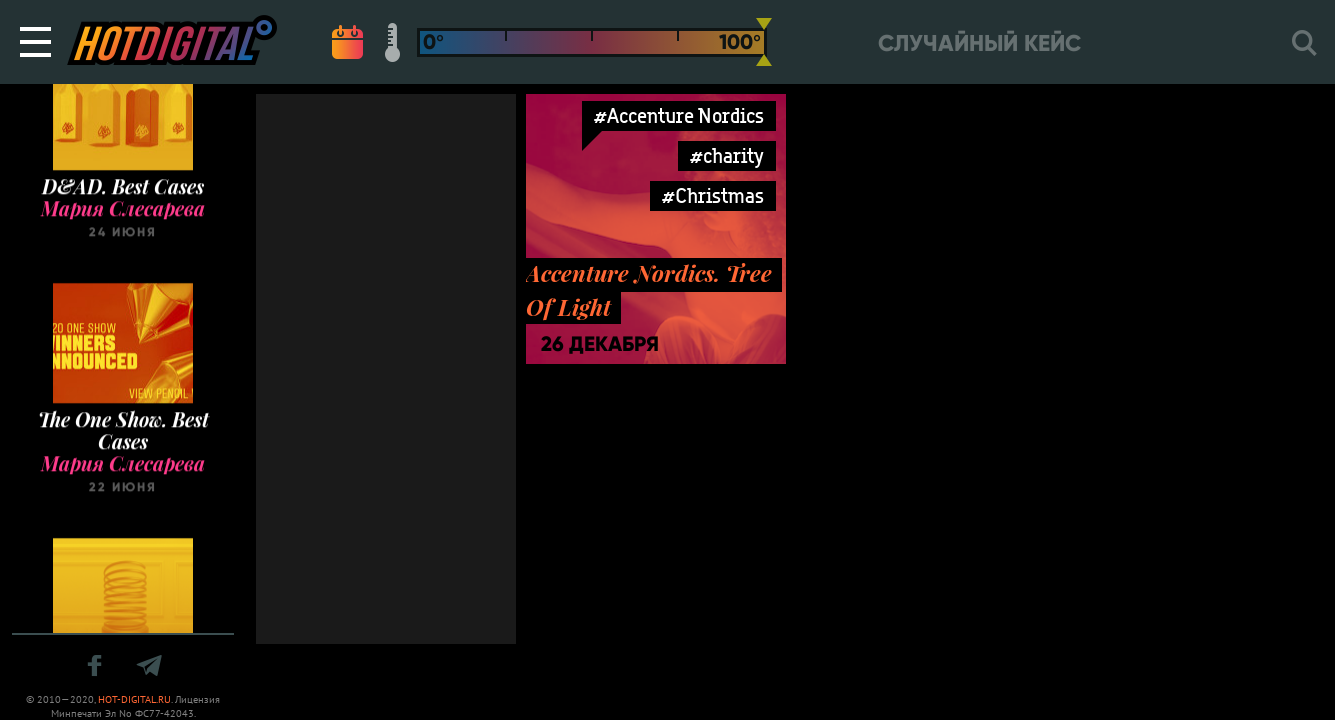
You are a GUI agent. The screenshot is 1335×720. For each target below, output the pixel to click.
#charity (727, 155)
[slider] (764, 42)
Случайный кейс (979, 43)
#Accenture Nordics (679, 115)
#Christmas (713, 195)
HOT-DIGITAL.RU (134, 699)
